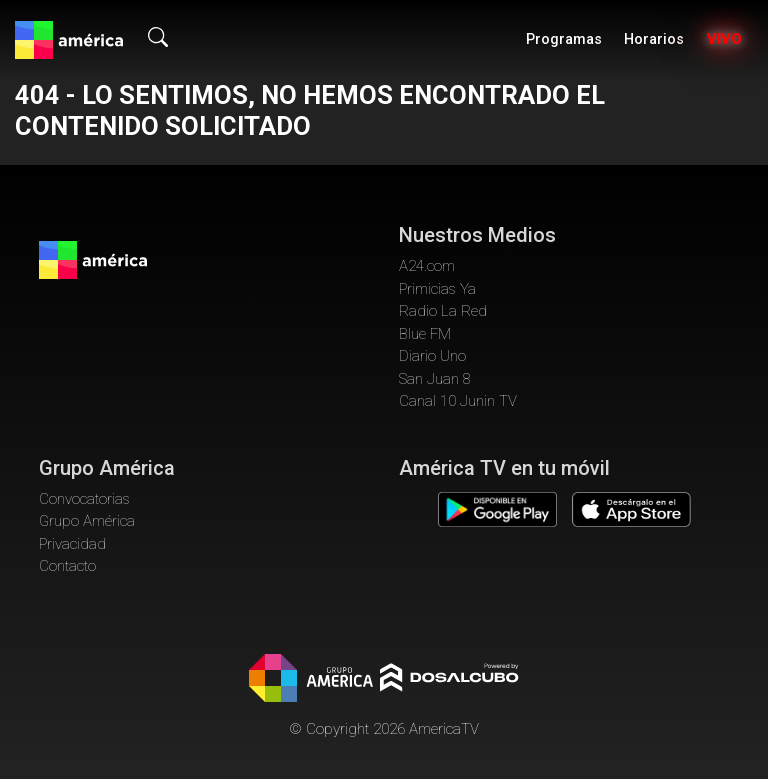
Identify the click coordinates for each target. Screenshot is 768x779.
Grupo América (87, 521)
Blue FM (425, 334)
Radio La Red (443, 311)
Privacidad (72, 544)
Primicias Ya (437, 289)
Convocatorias (84, 499)
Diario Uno (432, 356)
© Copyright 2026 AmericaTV (384, 729)
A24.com (427, 266)
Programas (564, 39)
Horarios (654, 39)
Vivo (724, 39)
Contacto (67, 566)
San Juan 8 (435, 379)
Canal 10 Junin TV (458, 401)
